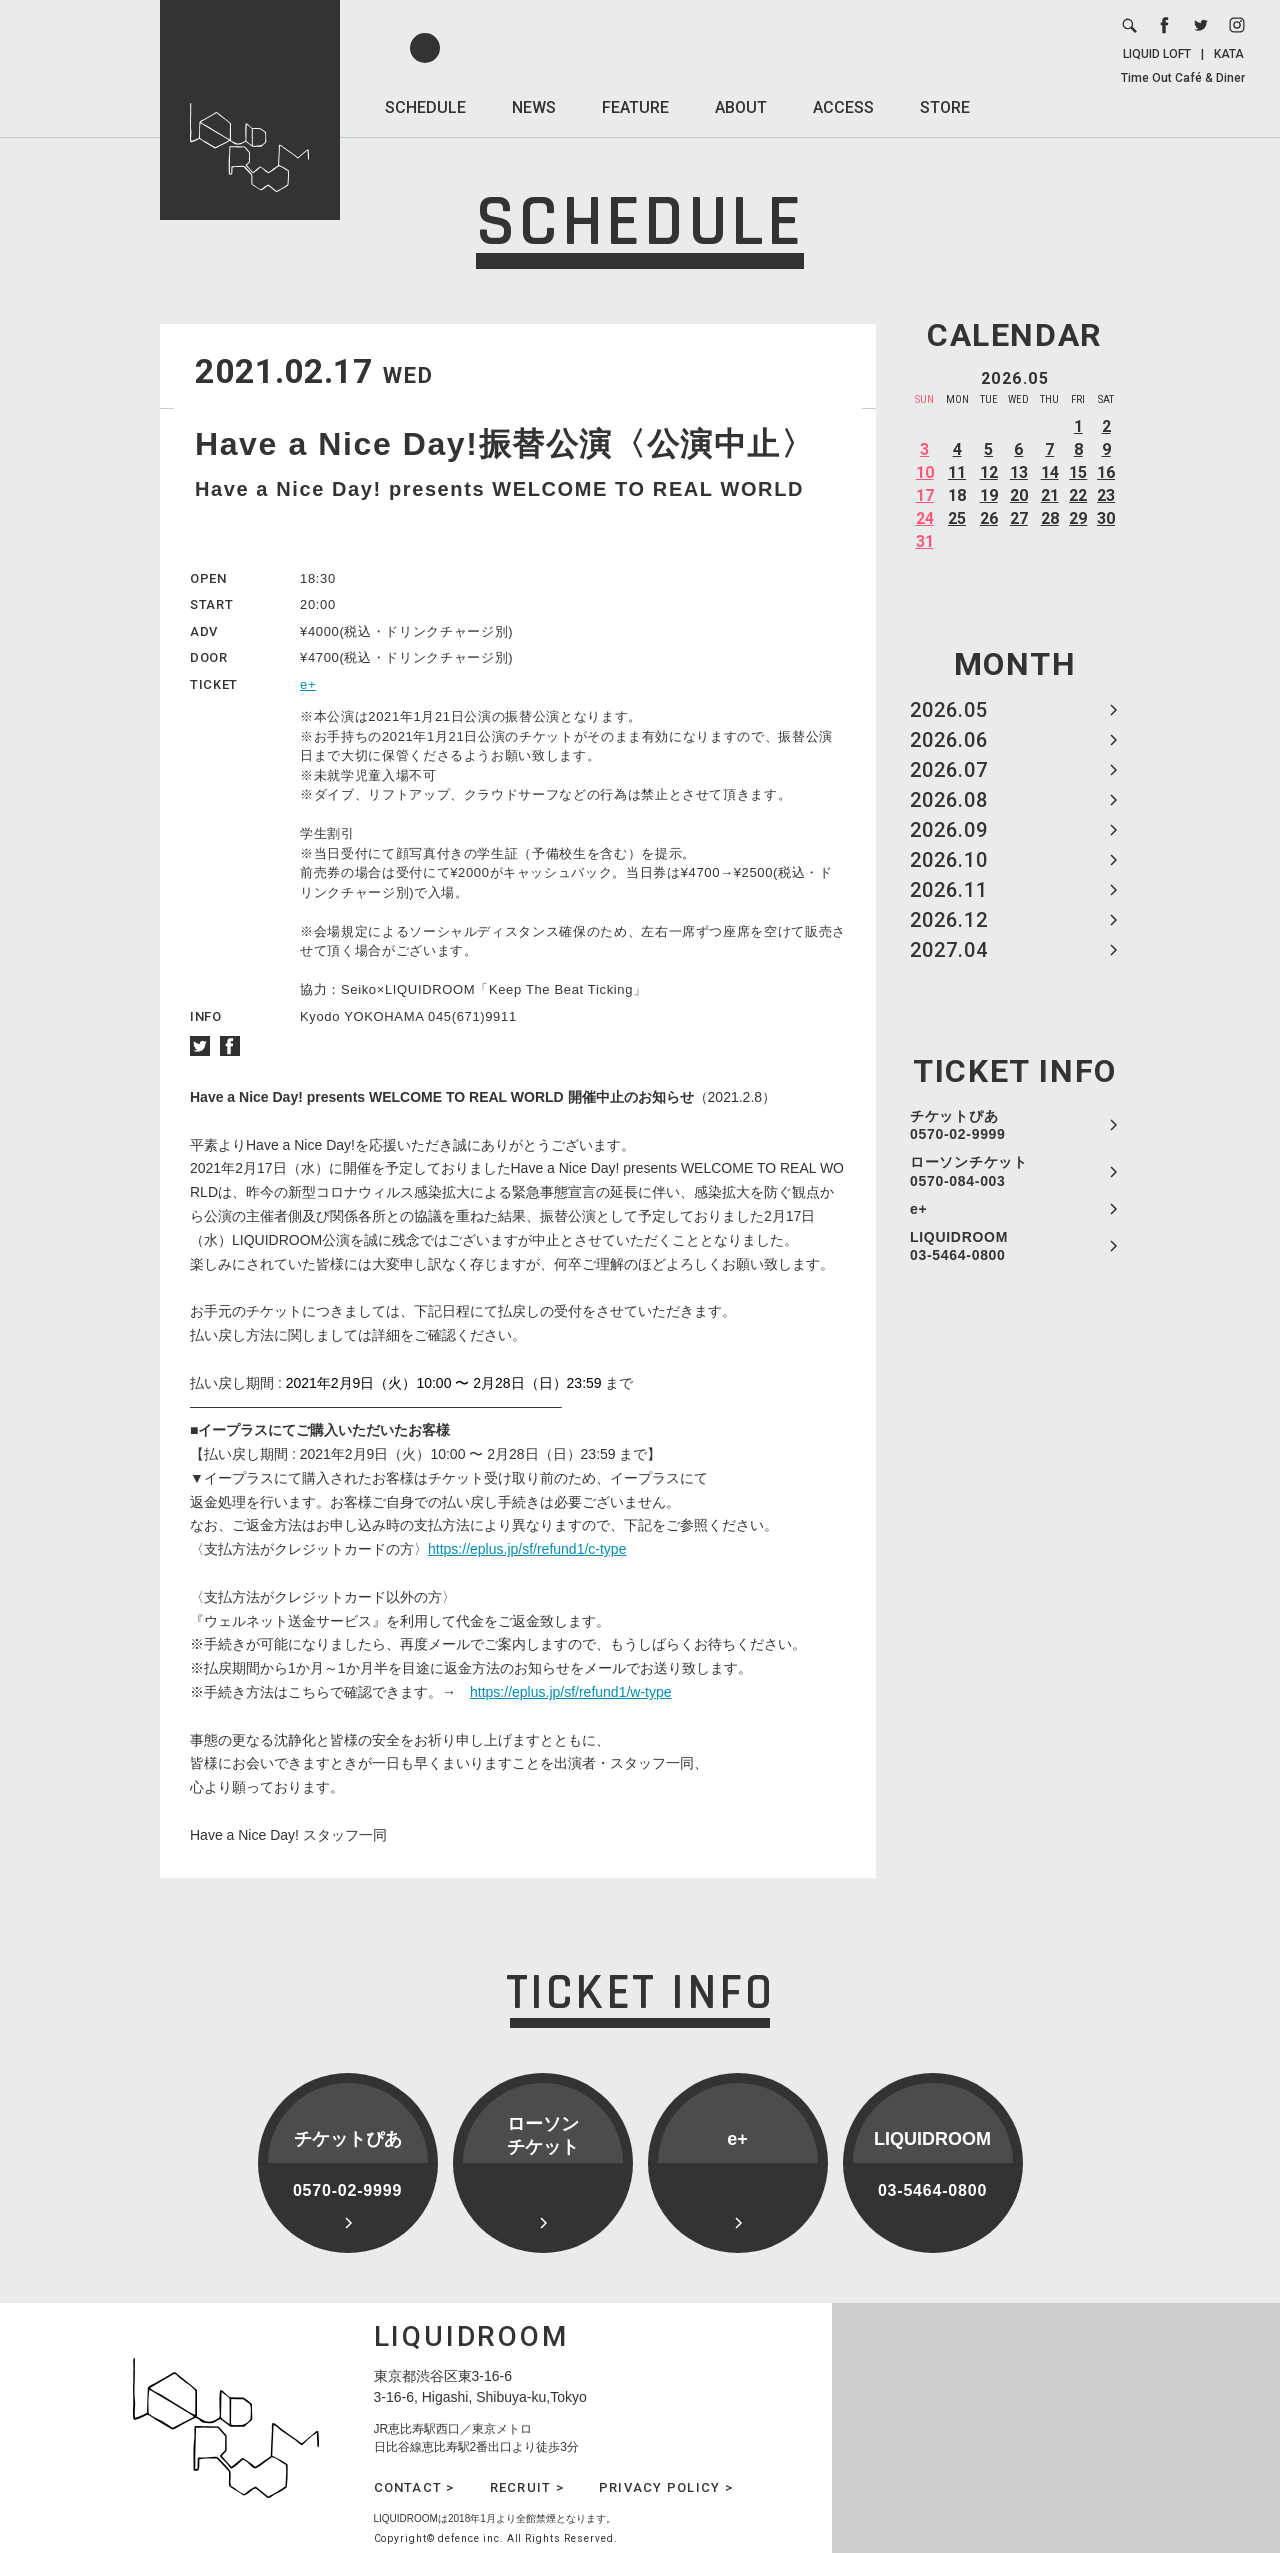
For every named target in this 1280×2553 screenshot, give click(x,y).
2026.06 (949, 740)
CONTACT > (414, 2487)
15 (1078, 472)
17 (925, 495)
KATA (1229, 54)
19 (989, 495)
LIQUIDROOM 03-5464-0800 (959, 1246)
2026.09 (949, 830)
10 (925, 472)
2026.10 (949, 860)
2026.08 (949, 800)
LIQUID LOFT (1157, 54)
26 (989, 518)
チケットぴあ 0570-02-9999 (958, 1125)
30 (1106, 518)
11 (957, 472)
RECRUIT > (527, 2487)
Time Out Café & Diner (1183, 78)
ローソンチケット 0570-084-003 (969, 1171)
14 (1050, 472)
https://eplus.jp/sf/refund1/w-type (571, 1692)
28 (1050, 518)
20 (1019, 495)
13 (1019, 472)
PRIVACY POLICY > (666, 2487)
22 (1078, 495)
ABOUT (741, 107)
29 (1078, 518)
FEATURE (635, 107)
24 (925, 518)
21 (1050, 495)
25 (957, 518)
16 (1106, 472)
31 (925, 541)
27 (1019, 518)
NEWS (534, 107)
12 (989, 472)
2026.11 (949, 890)
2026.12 (949, 920)
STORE (945, 107)
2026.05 (949, 710)
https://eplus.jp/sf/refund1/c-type (527, 1549)
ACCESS (843, 107)
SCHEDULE (425, 107)
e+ (918, 1209)
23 (1106, 495)
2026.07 (949, 770)
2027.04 (949, 950)
